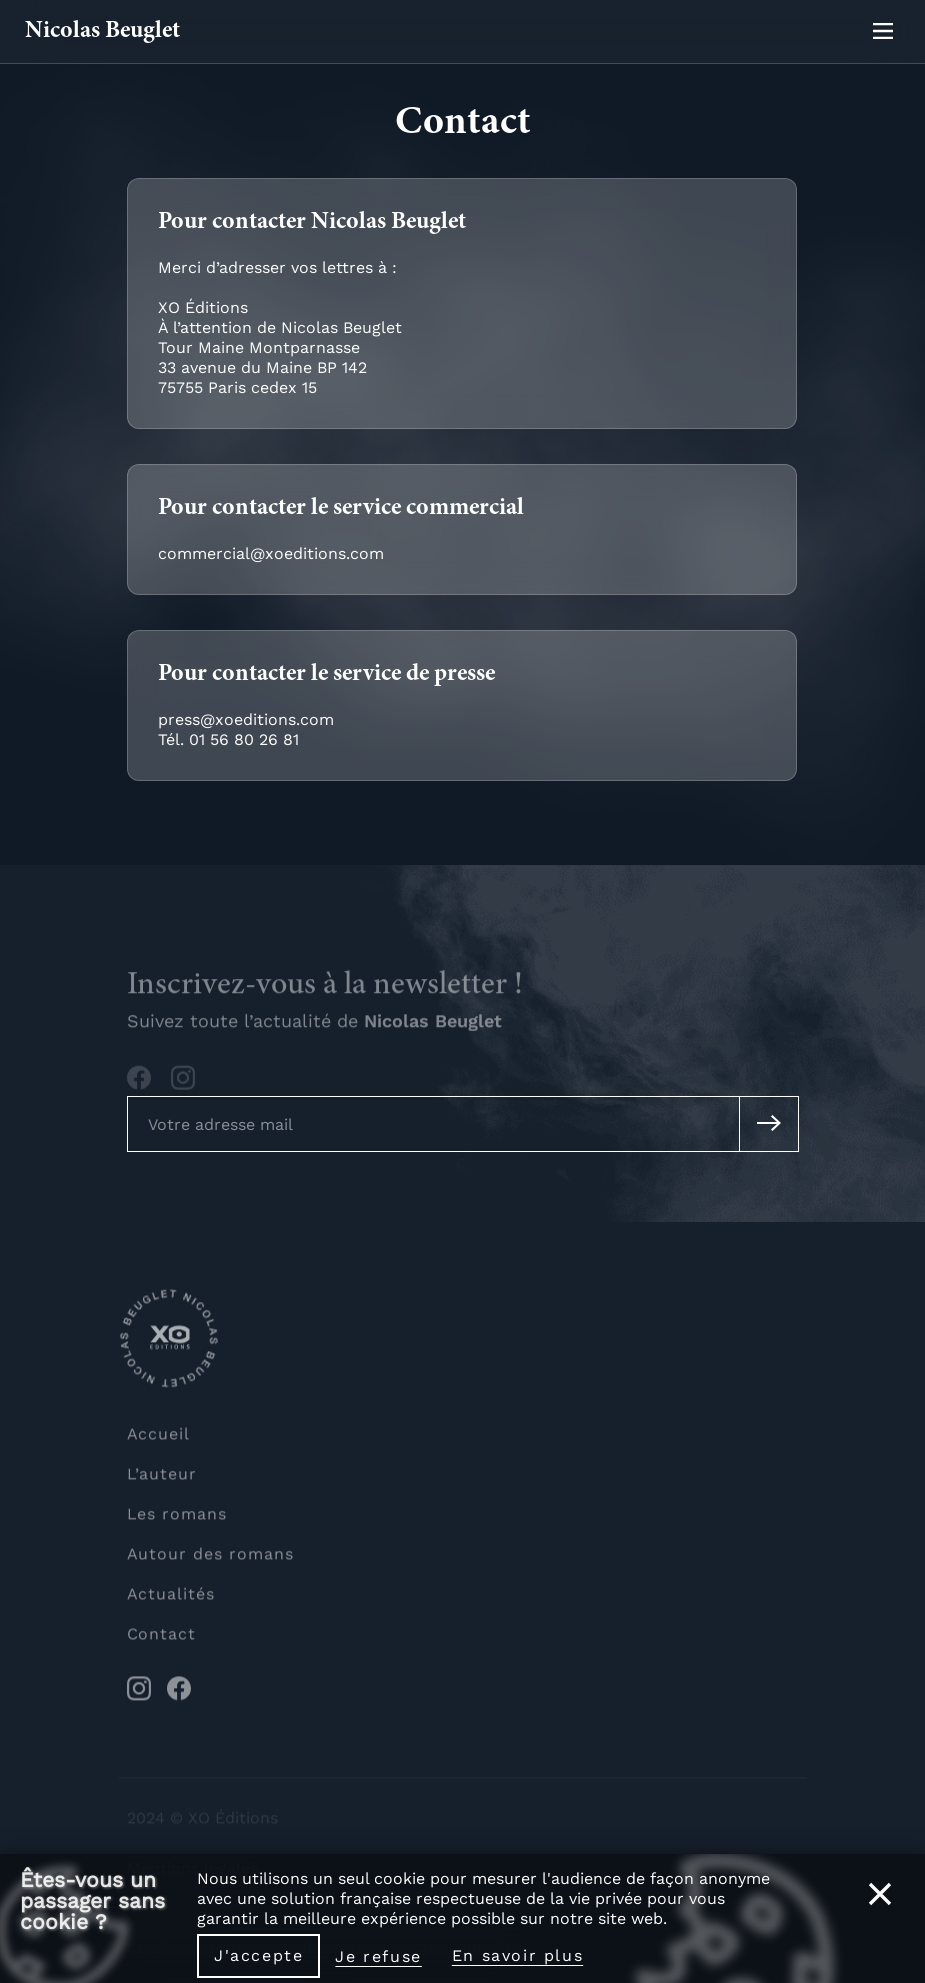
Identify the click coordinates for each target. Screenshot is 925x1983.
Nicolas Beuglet (102, 32)
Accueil (159, 1439)
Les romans (177, 1519)
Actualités (171, 1599)
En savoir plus (517, 1955)
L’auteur (162, 1479)
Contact (162, 1639)
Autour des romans (210, 1559)
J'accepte (258, 1955)
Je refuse (378, 1956)
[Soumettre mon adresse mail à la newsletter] (769, 1124)
